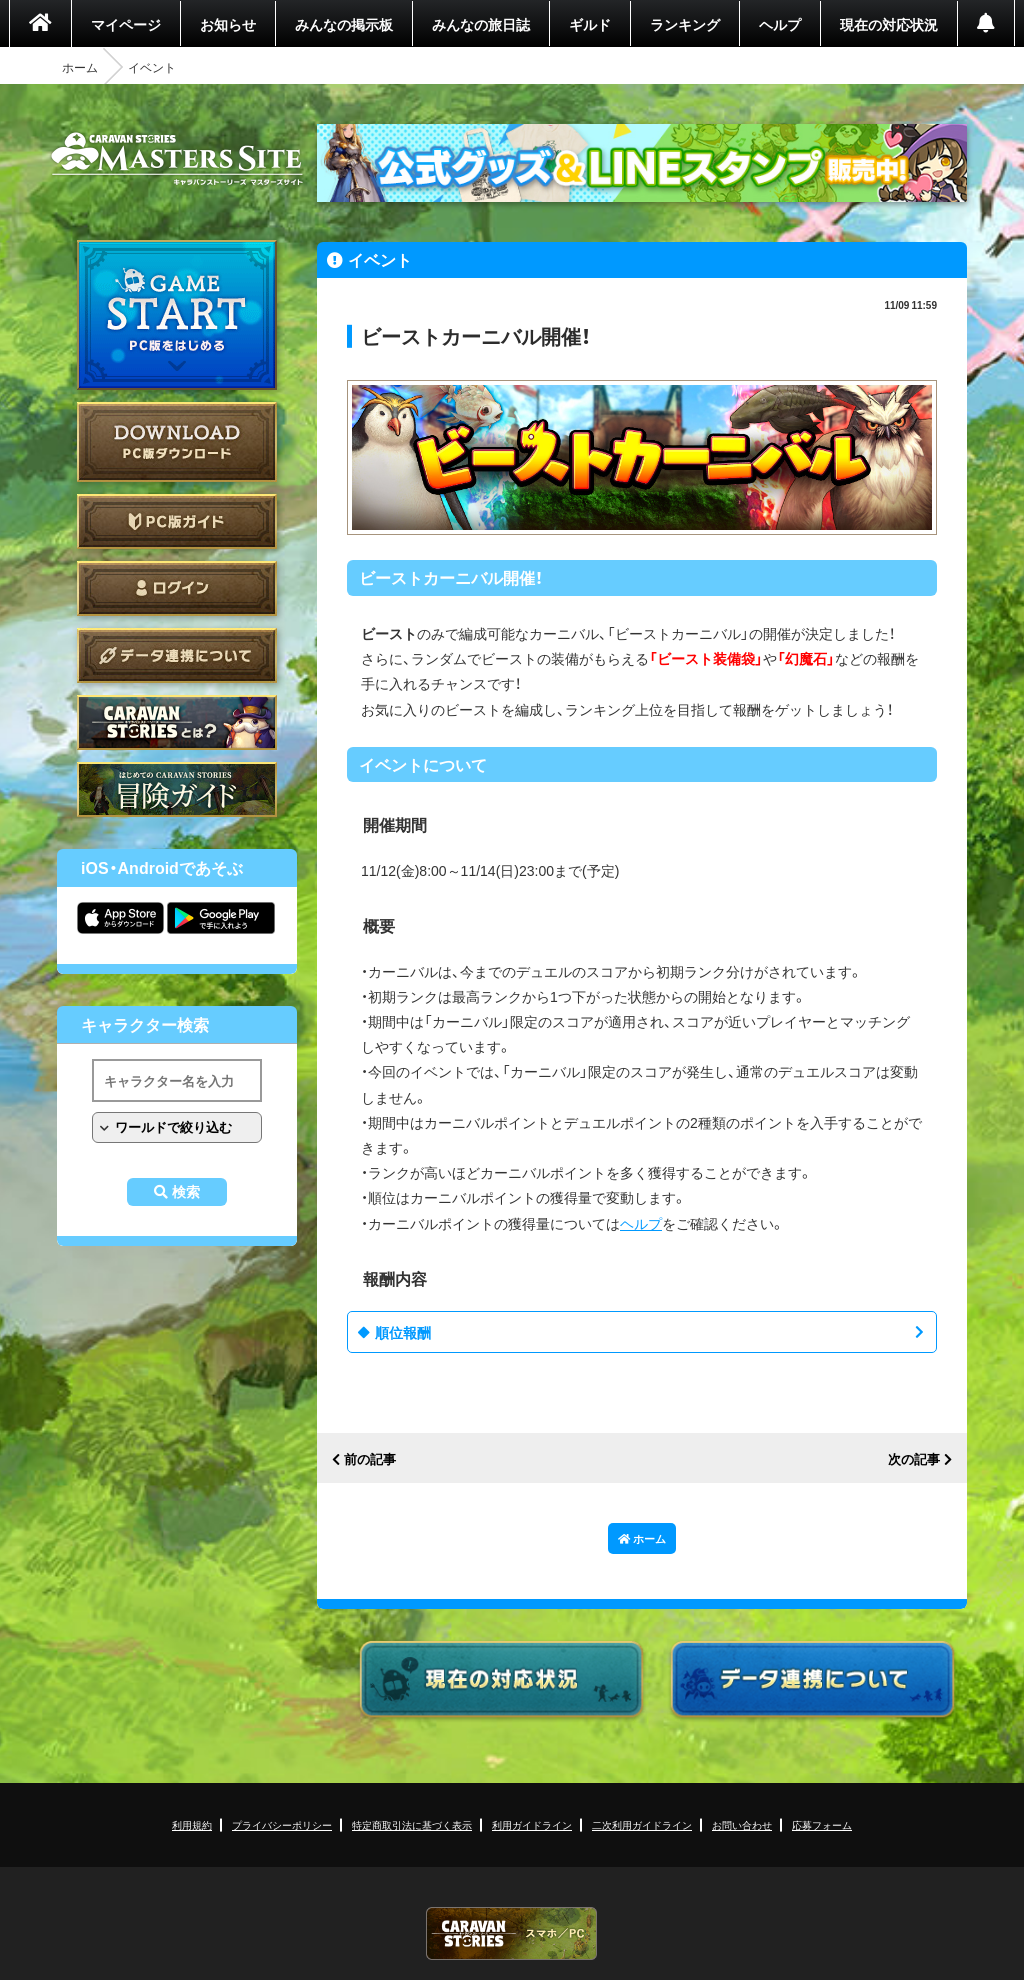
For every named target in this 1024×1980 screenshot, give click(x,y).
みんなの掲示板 (344, 24)
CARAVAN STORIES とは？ (177, 722)
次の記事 (914, 1459)
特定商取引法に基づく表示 (412, 1824)
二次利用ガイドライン (642, 1824)
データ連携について (177, 655)
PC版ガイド (177, 521)
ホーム (80, 67)
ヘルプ (780, 24)
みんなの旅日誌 (481, 24)
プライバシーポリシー (282, 1824)
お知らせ (228, 24)
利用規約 (192, 1824)
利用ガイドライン (532, 1824)
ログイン (177, 588)
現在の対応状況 (889, 24)
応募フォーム (822, 1824)
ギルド (590, 24)
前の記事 (370, 1459)
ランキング (685, 24)
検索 (186, 1192)
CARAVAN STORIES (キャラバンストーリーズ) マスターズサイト (177, 159)
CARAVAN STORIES (512, 1933)
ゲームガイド (177, 789)
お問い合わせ (742, 1824)
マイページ (126, 24)
